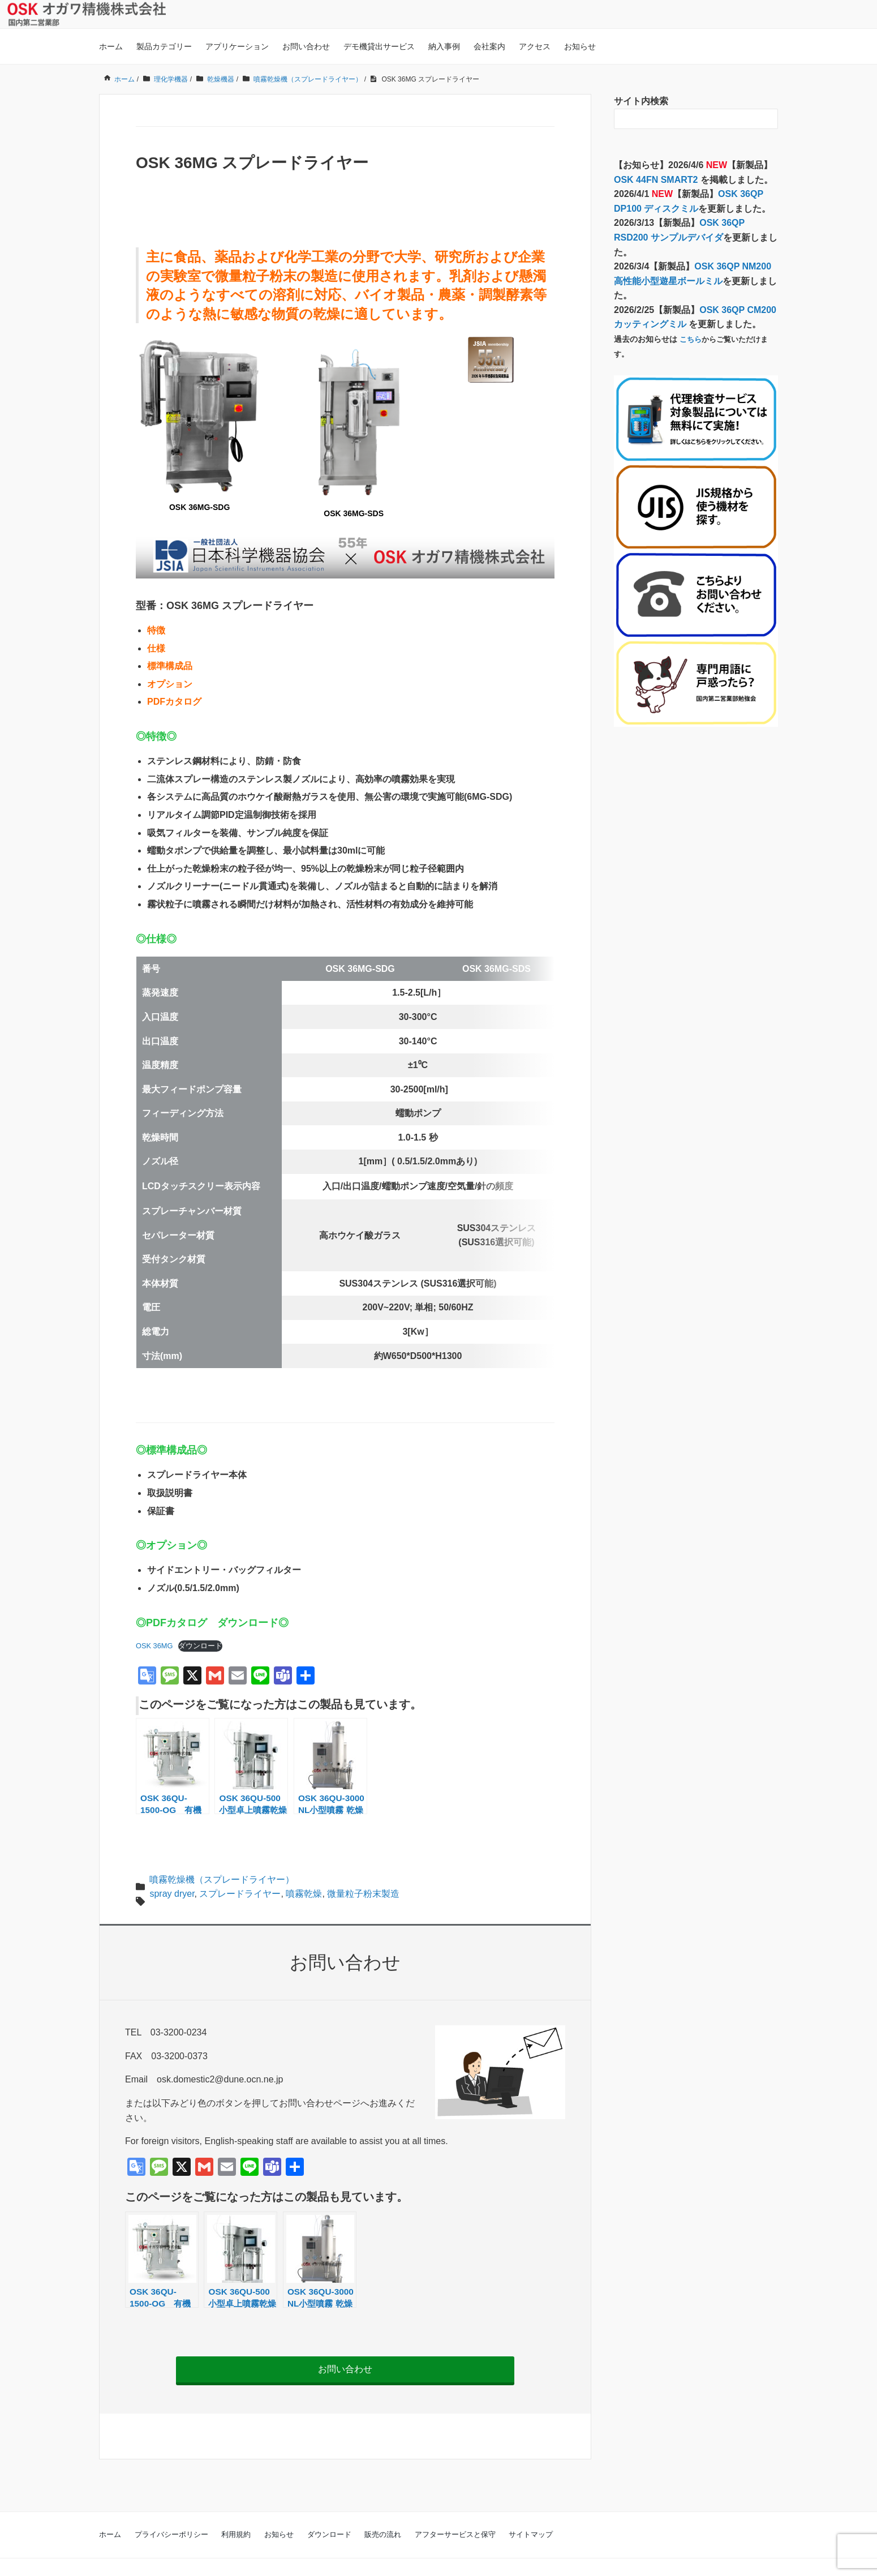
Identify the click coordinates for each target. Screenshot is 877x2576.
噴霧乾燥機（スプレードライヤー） (221, 1852)
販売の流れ (382, 2507)
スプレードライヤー (240, 1866)
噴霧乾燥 (304, 1866)
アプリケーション (237, 46)
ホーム (111, 46)
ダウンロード (200, 1618)
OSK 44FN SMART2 (657, 180)
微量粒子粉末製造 (363, 1866)
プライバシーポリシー (171, 2507)
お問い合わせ (306, 46)
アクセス (535, 46)
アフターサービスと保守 (455, 2507)
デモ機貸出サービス (379, 46)
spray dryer (171, 1866)
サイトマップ (531, 2507)
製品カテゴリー (164, 46)
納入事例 (444, 46)
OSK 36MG (154, 1618)
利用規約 (236, 2507)
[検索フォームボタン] (768, 119)
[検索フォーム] (684, 118)
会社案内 (489, 46)
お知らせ (580, 46)
